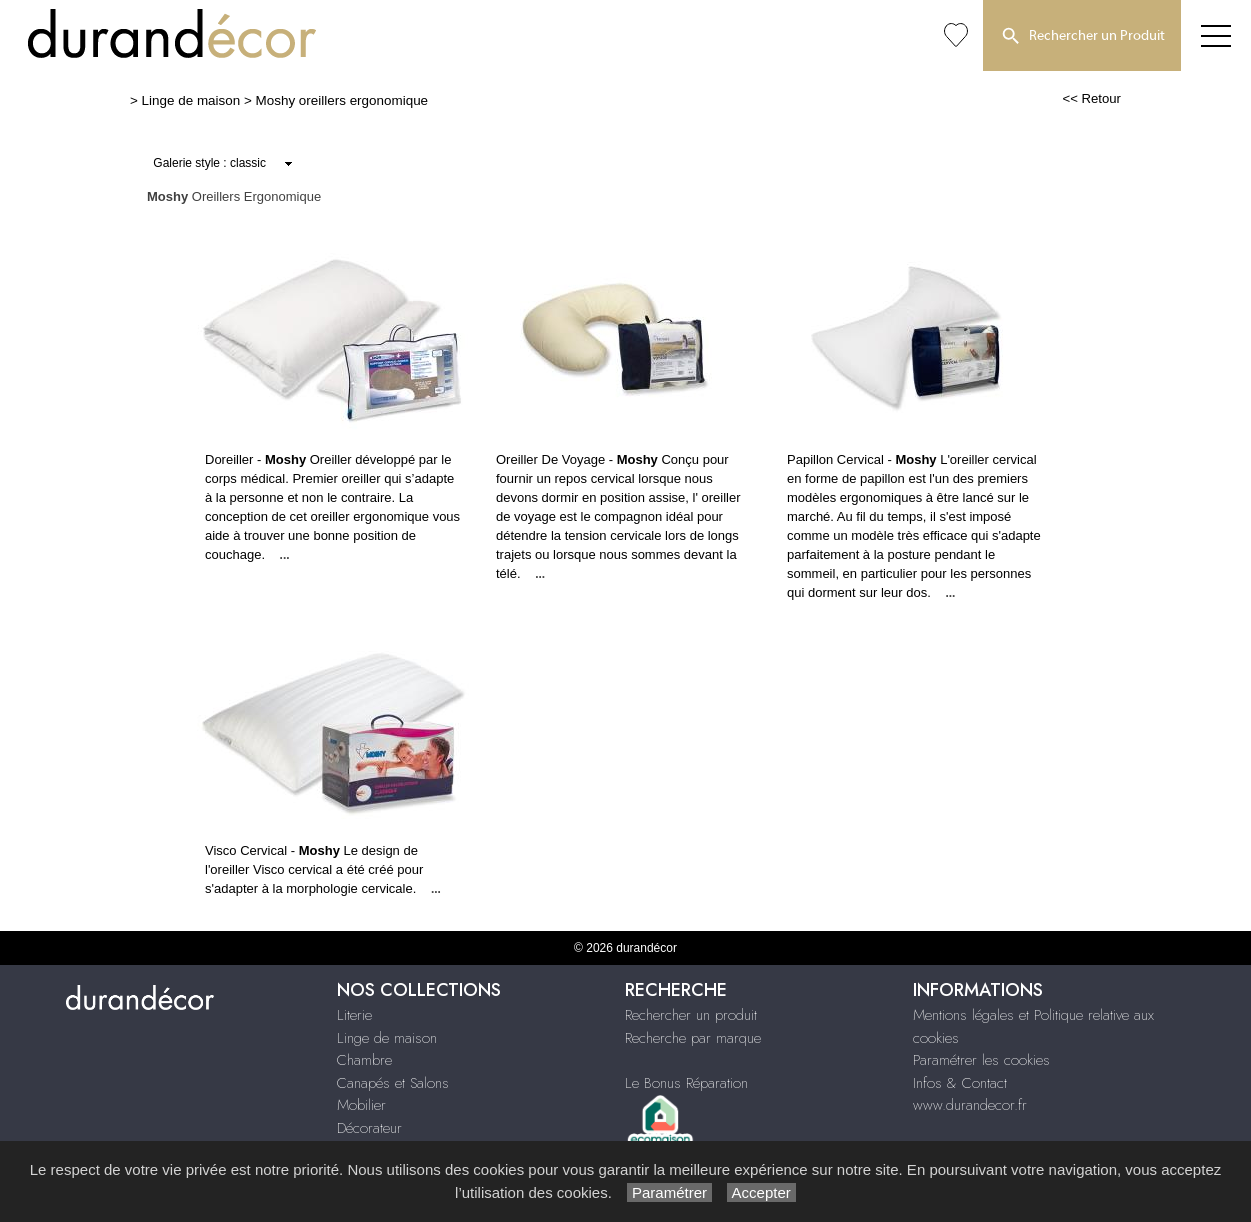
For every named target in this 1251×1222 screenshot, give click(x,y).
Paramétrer (669, 1192)
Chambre (364, 1060)
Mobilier (361, 1105)
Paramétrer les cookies (981, 1060)
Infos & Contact (960, 1083)
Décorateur (369, 1128)
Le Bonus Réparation (686, 1083)
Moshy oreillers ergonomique (342, 100)
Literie (354, 1015)
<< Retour (1091, 98)
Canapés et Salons (393, 1083)
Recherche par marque (693, 1038)
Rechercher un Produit (1082, 37)
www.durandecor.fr (970, 1105)
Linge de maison (191, 100)
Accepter (761, 1192)
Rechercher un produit (691, 1015)
